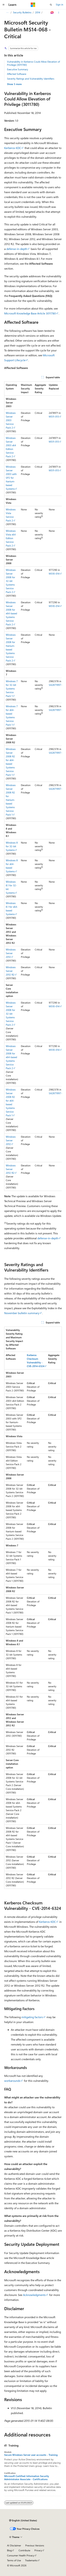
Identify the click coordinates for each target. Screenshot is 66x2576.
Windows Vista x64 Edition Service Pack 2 (11, 538)
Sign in (59, 4)
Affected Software (16, 74)
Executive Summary (17, 69)
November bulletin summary (21, 1313)
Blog (9, 2550)
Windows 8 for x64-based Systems (12, 866)
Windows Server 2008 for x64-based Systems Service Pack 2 (11, 613)
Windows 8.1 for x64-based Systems (12, 908)
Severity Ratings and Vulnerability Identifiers (30, 78)
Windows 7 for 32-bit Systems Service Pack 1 (12, 688)
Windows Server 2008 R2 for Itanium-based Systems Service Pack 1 (11, 799)
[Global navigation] (3, 5)
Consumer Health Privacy (20, 2555)
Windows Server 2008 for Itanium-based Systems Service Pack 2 (11, 647)
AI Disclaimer (14, 2545)
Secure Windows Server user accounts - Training (31, 2454)
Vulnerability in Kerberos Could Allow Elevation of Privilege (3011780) (33, 63)
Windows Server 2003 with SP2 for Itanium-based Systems (11, 477)
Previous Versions (34, 2545)
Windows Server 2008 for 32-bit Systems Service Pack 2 (11, 581)
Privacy (38, 2550)
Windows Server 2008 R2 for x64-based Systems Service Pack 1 (11, 761)
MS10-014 (54, 573)
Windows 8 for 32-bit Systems (12, 846)
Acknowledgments (34, 2295)
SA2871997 (55, 685)
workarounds (12, 2080)
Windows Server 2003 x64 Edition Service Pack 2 (11, 447)
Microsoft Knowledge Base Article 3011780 (30, 313)
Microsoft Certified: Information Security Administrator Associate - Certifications (26, 2478)
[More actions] (59, 12)
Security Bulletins (22, 12)
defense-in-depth (16, 249)
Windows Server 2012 (11, 953)
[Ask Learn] (52, 12)
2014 (37, 12)
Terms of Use (14, 2560)
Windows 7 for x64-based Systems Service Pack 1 (12, 715)
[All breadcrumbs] (7, 12)
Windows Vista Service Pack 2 (11, 515)
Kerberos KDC (12, 148)
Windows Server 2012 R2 (11, 971)
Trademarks (31, 2560)
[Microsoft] (33, 4)
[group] (33, 786)
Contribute (24, 2550)
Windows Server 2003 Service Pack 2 (11, 420)
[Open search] (50, 5)
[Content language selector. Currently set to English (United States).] (23, 2520)
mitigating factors (32, 2017)
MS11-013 (54, 416)
